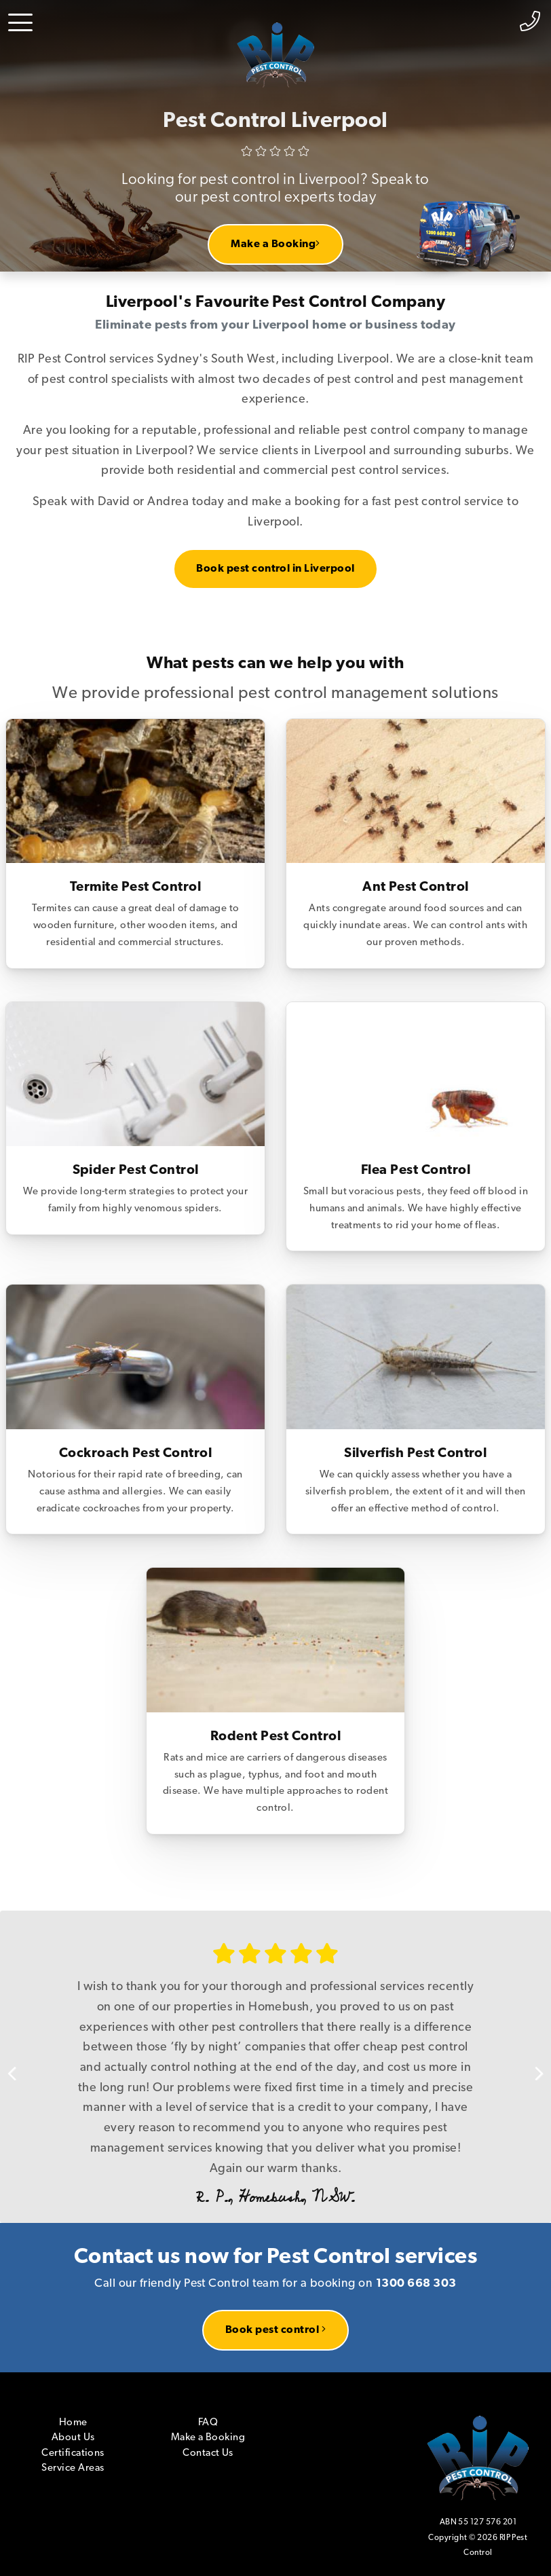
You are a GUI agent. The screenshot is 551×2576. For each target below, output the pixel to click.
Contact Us (208, 2453)
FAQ (208, 2423)
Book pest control (275, 2329)
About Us (73, 2438)
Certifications (72, 2453)
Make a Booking (275, 244)
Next (530, 2066)
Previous (20, 2066)
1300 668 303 (416, 2283)
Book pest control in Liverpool (275, 569)
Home (73, 2423)
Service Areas (72, 2468)
